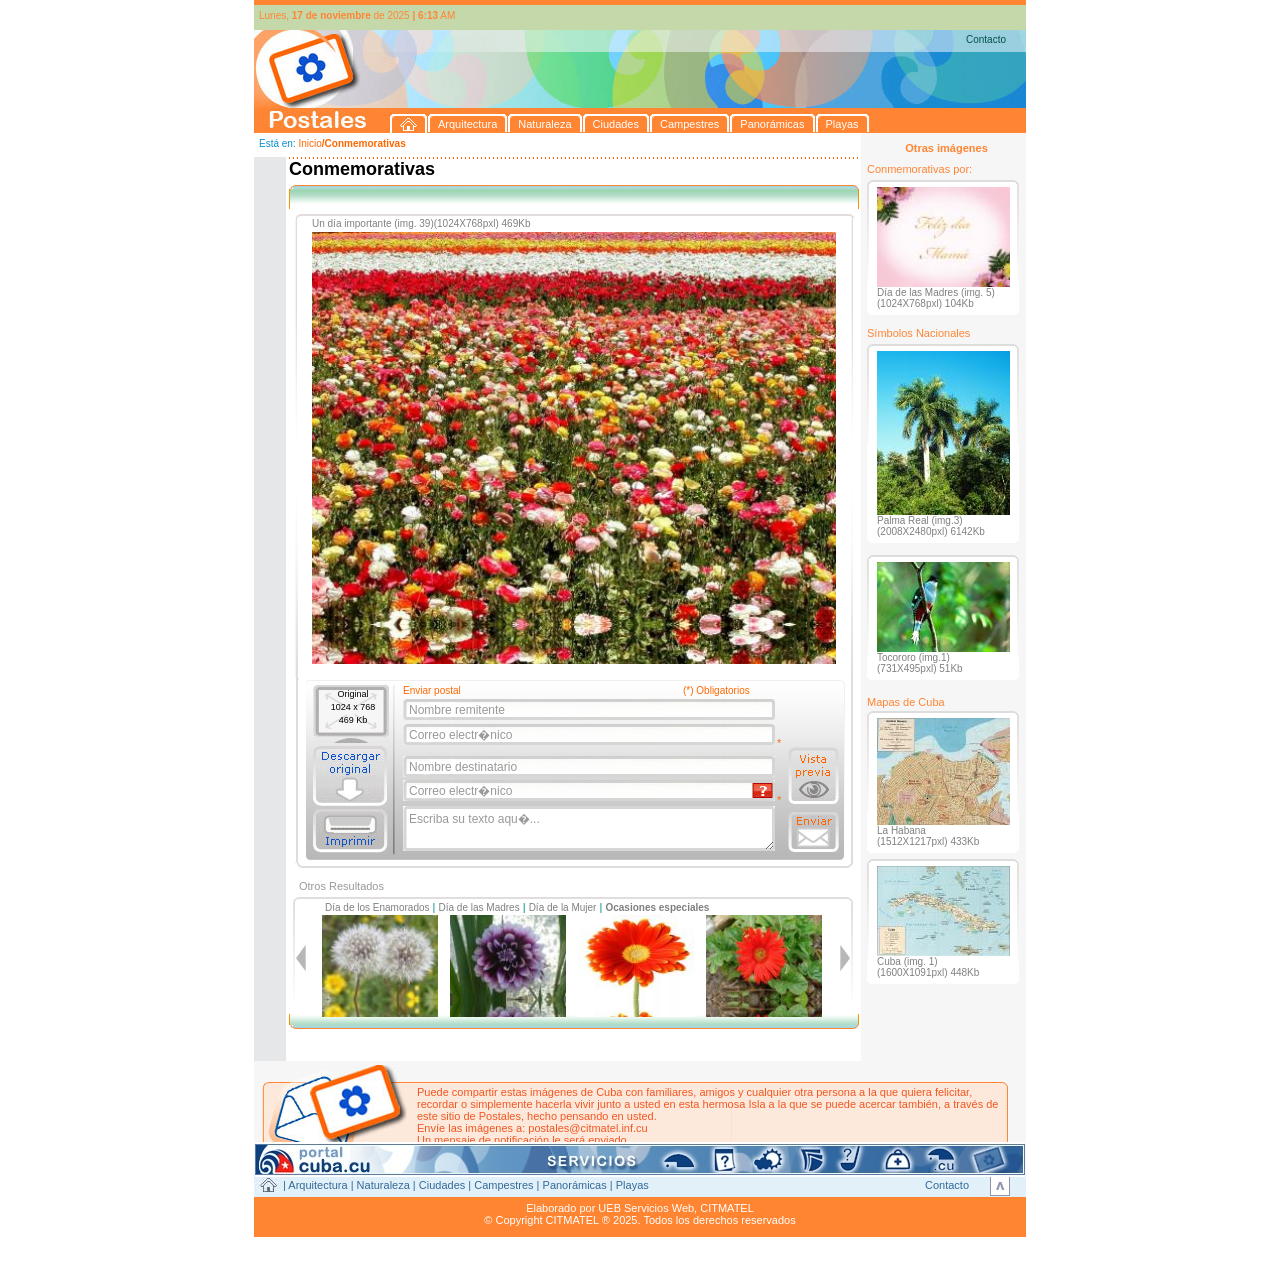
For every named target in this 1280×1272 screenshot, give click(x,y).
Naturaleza (383, 1185)
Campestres (503, 1185)
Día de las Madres (479, 907)
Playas (632, 1185)
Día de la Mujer (563, 907)
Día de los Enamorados (377, 907)
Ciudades (442, 1185)
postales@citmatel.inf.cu (587, 1128)
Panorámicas (575, 1185)
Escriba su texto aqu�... (590, 829)
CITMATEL (727, 1208)
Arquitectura (317, 1185)
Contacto (986, 39)
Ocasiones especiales (657, 907)
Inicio (309, 143)
